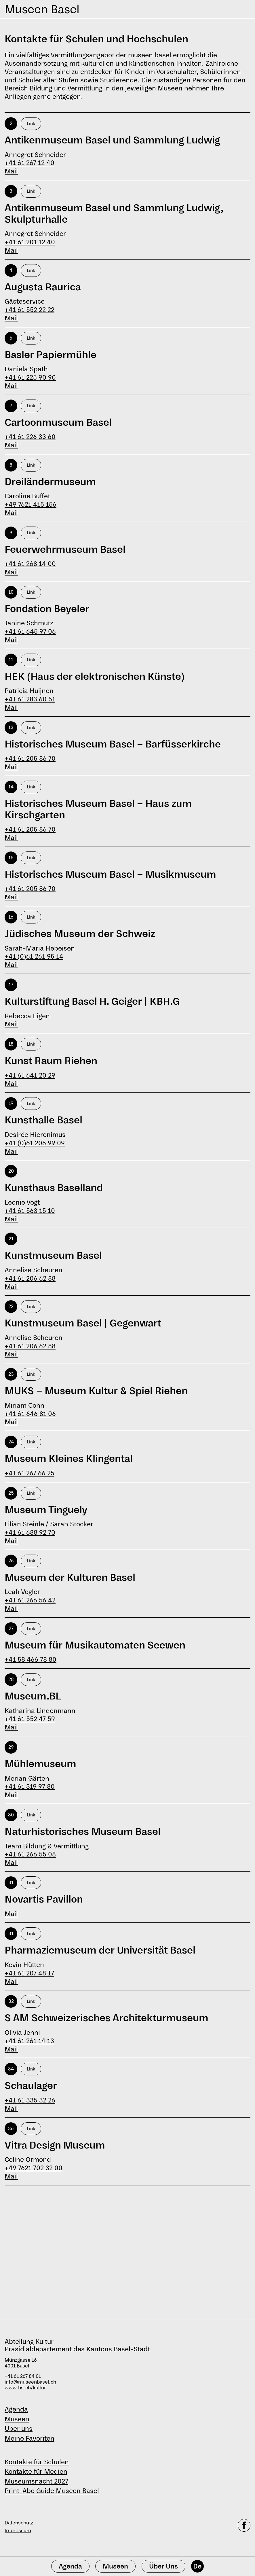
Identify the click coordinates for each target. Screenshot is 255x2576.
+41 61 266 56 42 (30, 1600)
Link (31, 123)
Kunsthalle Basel (43, 1120)
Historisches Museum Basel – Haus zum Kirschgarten (98, 809)
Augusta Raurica (43, 287)
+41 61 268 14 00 (30, 564)
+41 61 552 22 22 (29, 310)
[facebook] (244, 2527)
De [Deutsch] (197, 2566)
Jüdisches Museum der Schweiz (80, 934)
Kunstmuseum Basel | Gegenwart (83, 1323)
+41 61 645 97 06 (30, 631)
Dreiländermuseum (50, 482)
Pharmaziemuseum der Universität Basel (100, 1950)
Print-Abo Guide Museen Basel (52, 2491)
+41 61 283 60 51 (30, 699)
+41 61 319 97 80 (30, 1786)
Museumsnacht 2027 (36, 2481)
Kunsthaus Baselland (54, 1188)
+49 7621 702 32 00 (33, 2168)
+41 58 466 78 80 (30, 1659)
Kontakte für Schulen (37, 2462)
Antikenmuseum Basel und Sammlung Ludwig (112, 140)
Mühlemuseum (40, 1764)
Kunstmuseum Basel (53, 1255)
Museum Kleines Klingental (69, 1458)
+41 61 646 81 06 (30, 1414)
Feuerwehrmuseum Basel (65, 549)
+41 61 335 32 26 (30, 2100)
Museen (17, 2419)
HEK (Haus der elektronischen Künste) (94, 676)
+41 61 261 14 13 (29, 2041)
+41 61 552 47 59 (30, 1719)
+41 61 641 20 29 (30, 1075)
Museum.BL (33, 1696)
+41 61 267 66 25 (29, 1473)
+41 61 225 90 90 (30, 377)
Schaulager (31, 2086)
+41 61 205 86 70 (30, 758)
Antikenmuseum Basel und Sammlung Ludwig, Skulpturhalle (114, 213)
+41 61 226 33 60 (30, 437)
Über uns (19, 2428)
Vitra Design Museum (55, 2145)
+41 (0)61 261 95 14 (34, 956)
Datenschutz (19, 2523)
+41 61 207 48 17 (29, 1973)
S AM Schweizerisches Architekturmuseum (106, 2018)
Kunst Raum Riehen (51, 1061)
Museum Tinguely (46, 1510)
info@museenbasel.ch (30, 2382)
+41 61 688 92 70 (30, 1532)
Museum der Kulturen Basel (70, 1577)
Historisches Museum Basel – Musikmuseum (110, 874)
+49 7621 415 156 (30, 504)
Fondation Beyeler (47, 609)
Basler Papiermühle (50, 355)
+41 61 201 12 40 (30, 242)
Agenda (16, 2409)
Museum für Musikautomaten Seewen (95, 1645)
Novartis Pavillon (44, 1899)
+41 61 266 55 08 (30, 1854)
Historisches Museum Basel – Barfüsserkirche (113, 744)
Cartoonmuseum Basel (58, 422)
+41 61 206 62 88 (30, 1278)
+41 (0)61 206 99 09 (35, 1143)
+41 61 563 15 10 (30, 1211)
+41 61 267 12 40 (29, 163)
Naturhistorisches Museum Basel (83, 1831)
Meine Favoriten (29, 2438)
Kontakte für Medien (36, 2471)
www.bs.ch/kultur (25, 2388)
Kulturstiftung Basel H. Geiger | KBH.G (92, 1001)
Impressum (18, 2531)
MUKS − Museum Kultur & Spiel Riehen (96, 1391)
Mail (11, 171)
